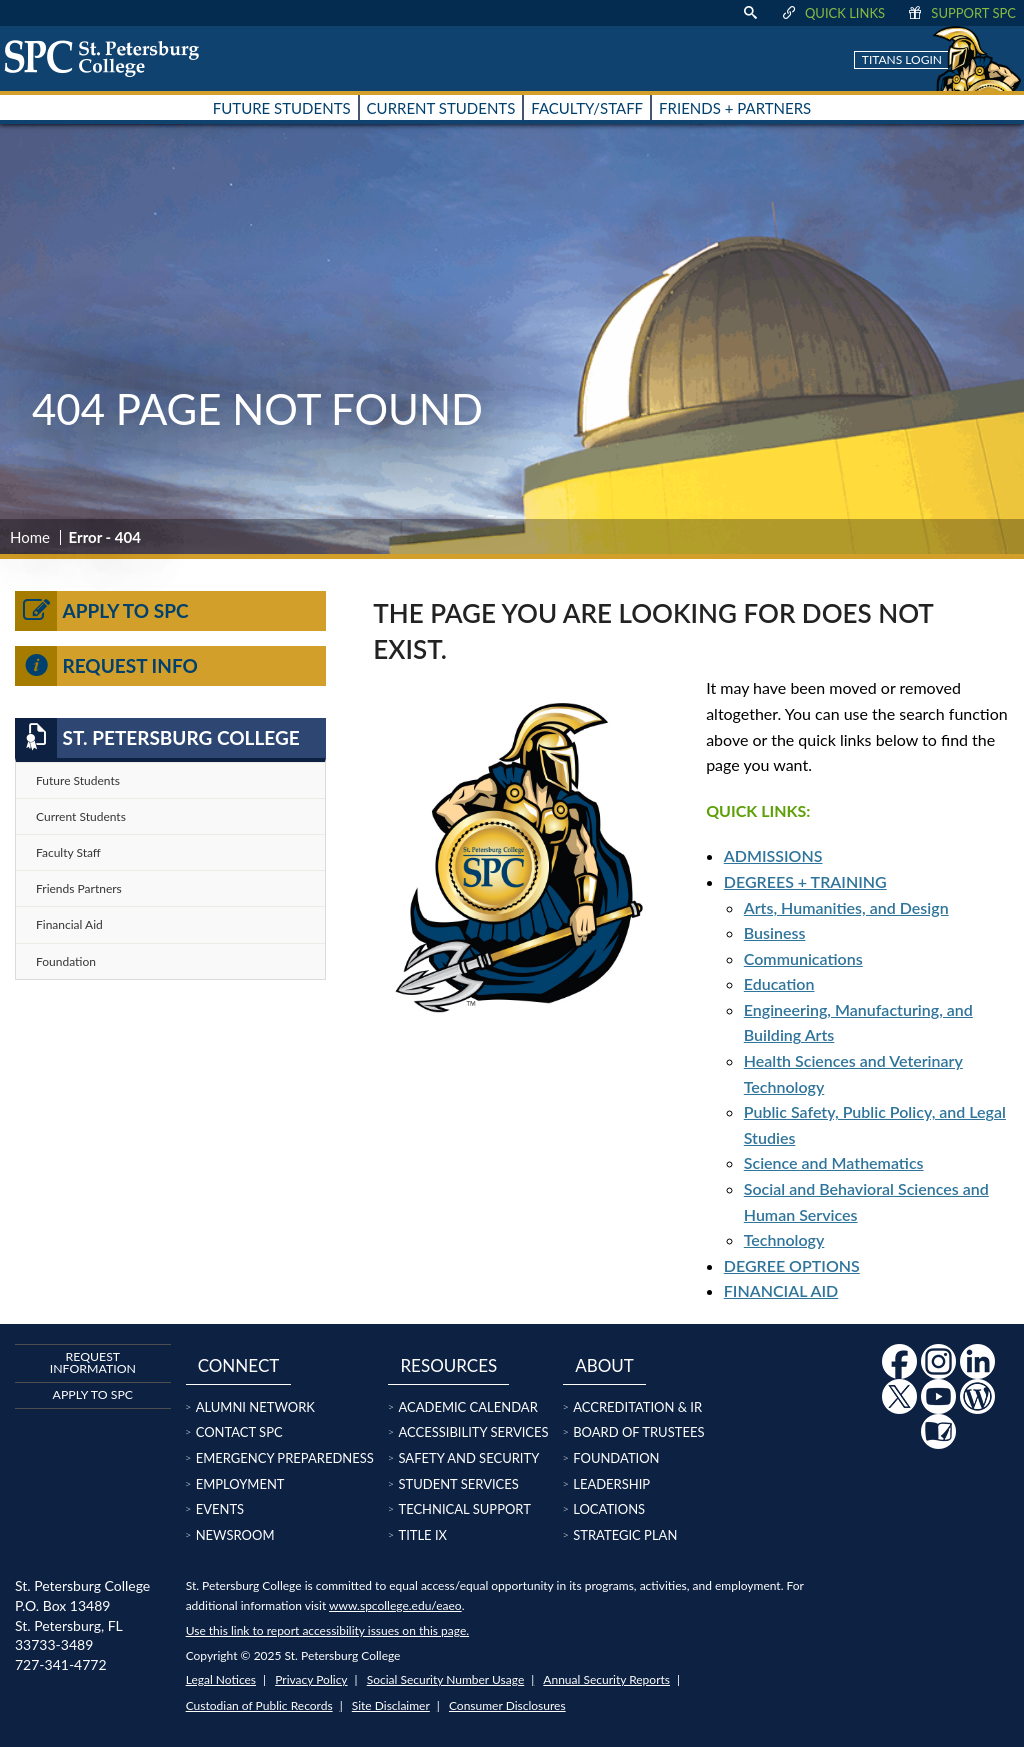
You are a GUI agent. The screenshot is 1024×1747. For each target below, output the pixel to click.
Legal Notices (221, 1679)
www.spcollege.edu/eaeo (395, 1605)
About (604, 1365)
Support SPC (960, 13)
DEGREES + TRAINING (805, 881)
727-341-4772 (61, 1664)
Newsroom (235, 1535)
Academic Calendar (467, 1407)
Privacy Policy (311, 1679)
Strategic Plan (625, 1535)
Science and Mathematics (834, 1162)
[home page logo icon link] (109, 58)
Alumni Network (255, 1407)
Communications (803, 958)
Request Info (106, 666)
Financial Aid (69, 924)
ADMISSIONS (773, 855)
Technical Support (464, 1509)
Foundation (66, 961)
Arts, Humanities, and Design (846, 907)
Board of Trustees (638, 1432)
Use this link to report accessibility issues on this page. (327, 1630)
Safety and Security (468, 1458)
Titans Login (902, 59)
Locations (609, 1509)
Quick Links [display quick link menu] (832, 13)
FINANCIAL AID (781, 1290)
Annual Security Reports (606, 1679)
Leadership (611, 1484)
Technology (784, 1239)
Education (779, 983)
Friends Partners (79, 888)
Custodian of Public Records (259, 1705)
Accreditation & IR (637, 1407)
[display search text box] (750, 13)
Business (775, 932)
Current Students (81, 816)
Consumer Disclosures (507, 1705)
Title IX (422, 1535)
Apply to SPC (102, 611)
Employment (240, 1484)
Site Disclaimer (391, 1705)
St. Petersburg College (157, 738)
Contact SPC (239, 1432)
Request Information (93, 1362)
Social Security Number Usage (446, 1679)
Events (220, 1509)
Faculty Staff (68, 852)
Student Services (458, 1484)
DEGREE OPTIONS (792, 1265)
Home (30, 537)
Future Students (78, 780)
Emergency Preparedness (285, 1458)
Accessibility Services (473, 1432)
